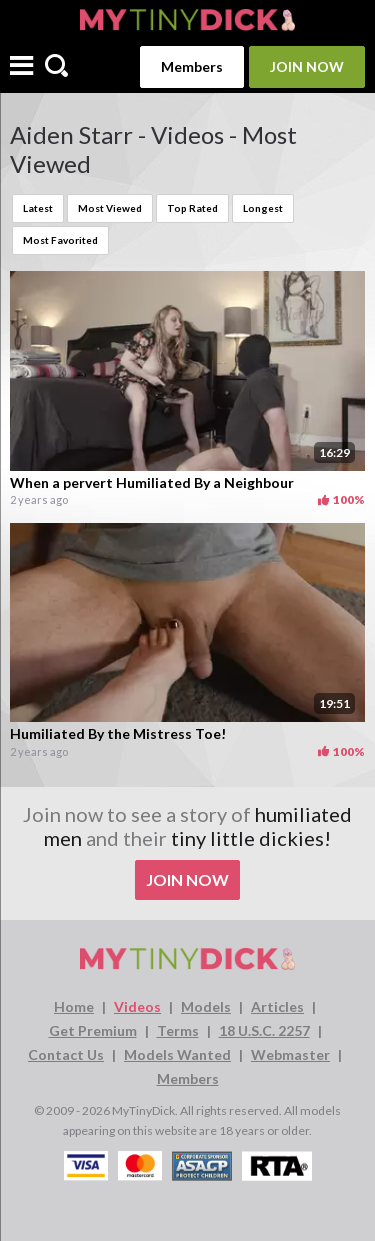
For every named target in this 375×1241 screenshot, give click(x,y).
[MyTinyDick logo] (187, 19)
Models (206, 1006)
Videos (137, 1006)
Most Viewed (110, 208)
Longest (263, 208)
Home (74, 1006)
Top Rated (192, 208)
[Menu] (21, 67)
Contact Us (66, 1054)
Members (192, 66)
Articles (277, 1006)
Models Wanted (177, 1054)
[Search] (56, 67)
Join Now (307, 66)
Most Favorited (60, 240)
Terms (178, 1030)
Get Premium (93, 1030)
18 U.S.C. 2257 (264, 1030)
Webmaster (290, 1054)
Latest (38, 208)
